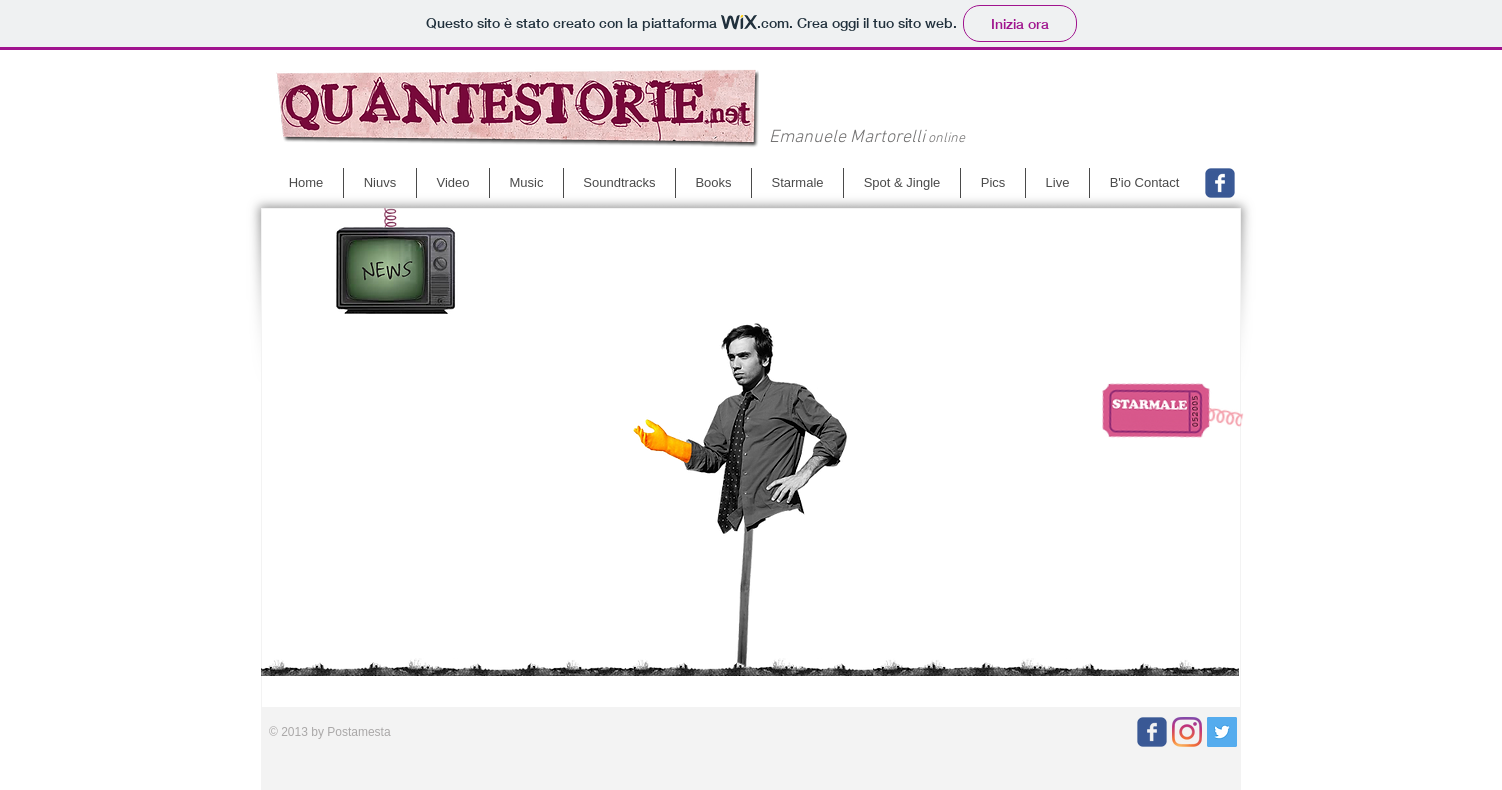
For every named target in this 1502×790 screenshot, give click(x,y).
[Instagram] (1187, 732)
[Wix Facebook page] (1220, 183)
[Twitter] (1222, 732)
